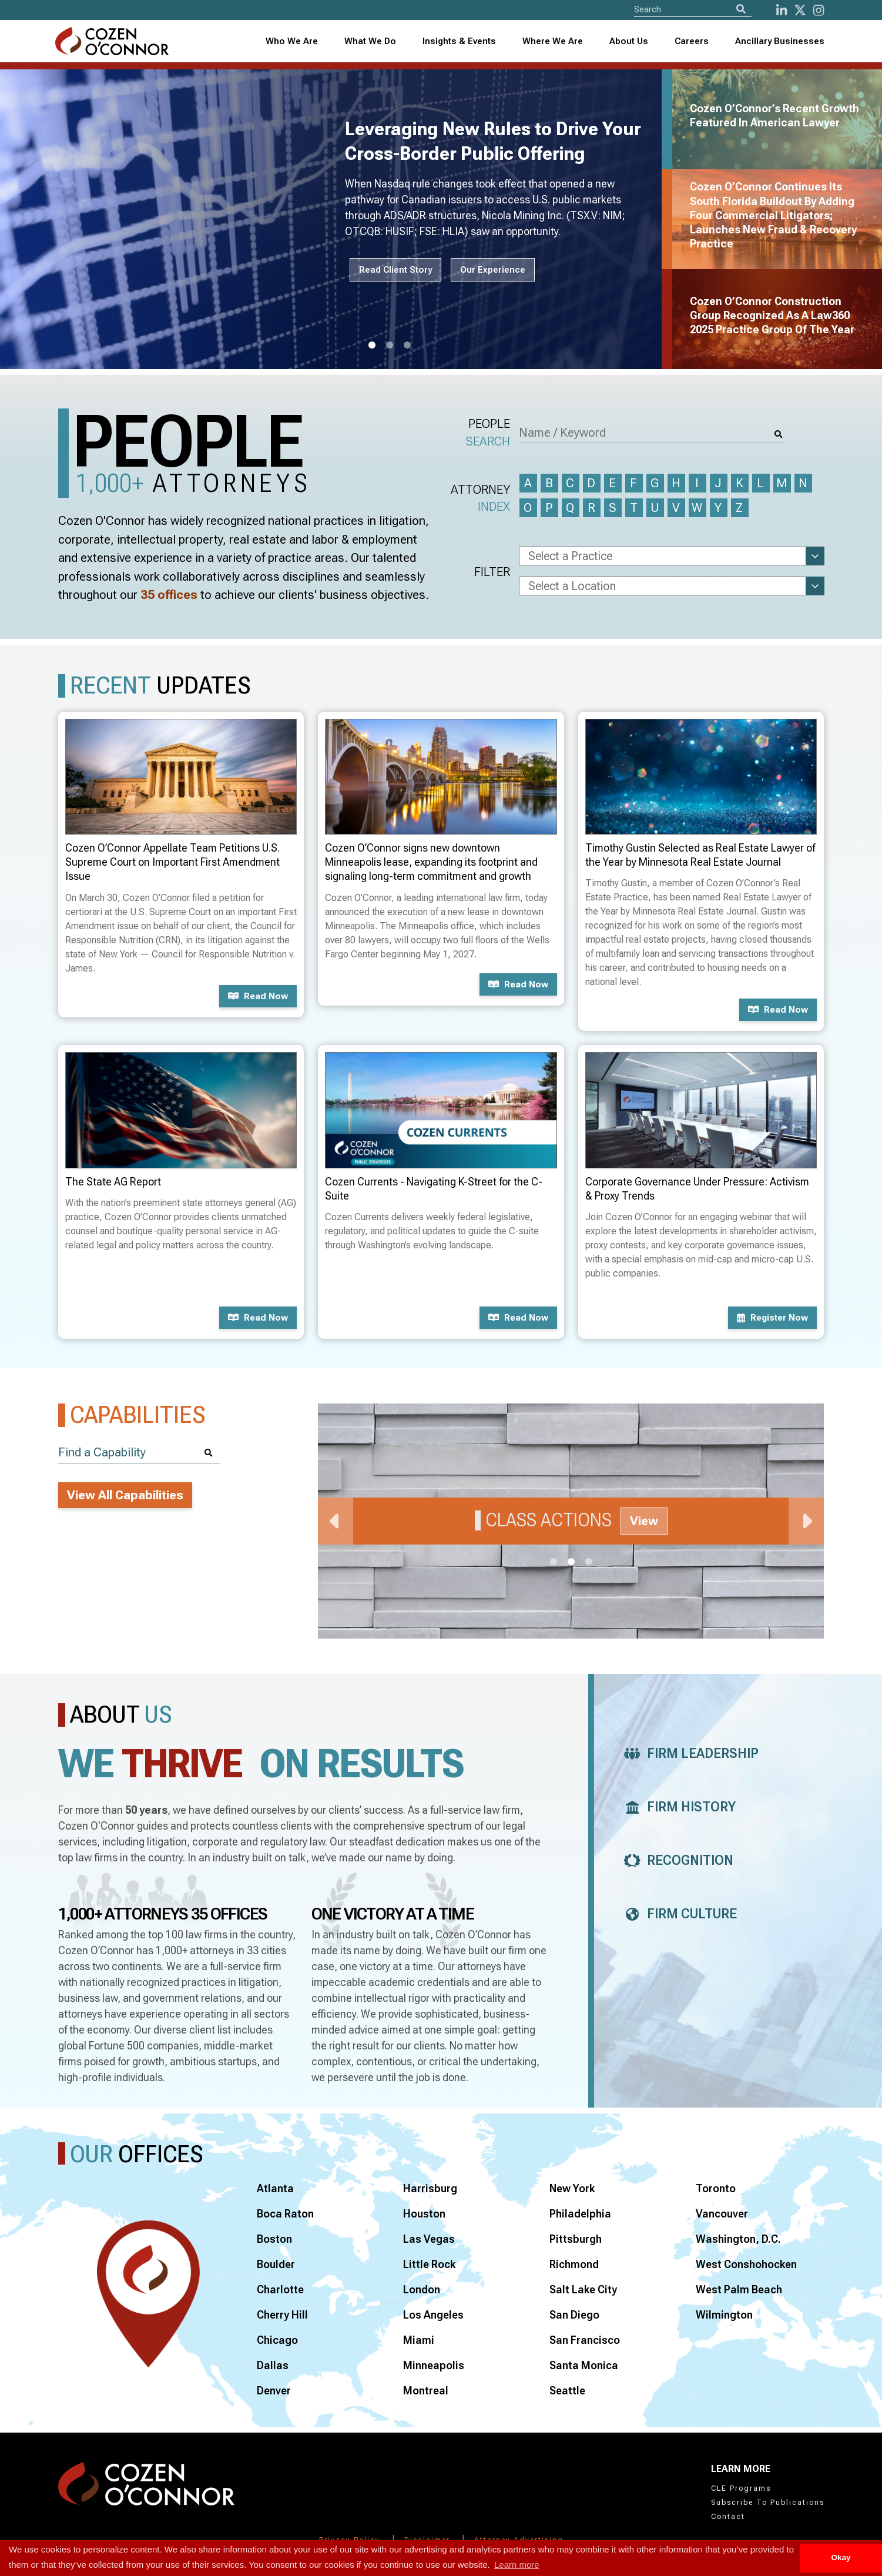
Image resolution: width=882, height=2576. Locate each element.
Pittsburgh (575, 2239)
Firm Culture (677, 1914)
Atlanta (275, 2188)
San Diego (574, 2315)
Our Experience (492, 269)
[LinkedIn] (781, 10)
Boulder (276, 2264)
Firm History (677, 1807)
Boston (274, 2239)
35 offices (168, 595)
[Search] (741, 9)
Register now (772, 1317)
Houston (424, 2213)
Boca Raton (285, 2213)
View (644, 1521)
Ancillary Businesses (779, 41)
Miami (418, 2340)
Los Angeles (433, 2315)
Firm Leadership (688, 1753)
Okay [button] (840, 2557)
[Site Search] (693, 9)
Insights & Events (459, 41)
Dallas (273, 2365)
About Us (628, 41)
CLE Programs (741, 2488)
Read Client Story (395, 269)
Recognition (675, 1860)
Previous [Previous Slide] (335, 1521)
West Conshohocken (746, 2264)
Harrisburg (430, 2188)
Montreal (425, 2390)
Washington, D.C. (738, 2239)
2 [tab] (389, 345)
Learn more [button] (516, 2565)
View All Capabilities (125, 1495)
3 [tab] (407, 345)
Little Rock (429, 2264)
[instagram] (818, 10)
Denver (274, 2390)
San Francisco (584, 2340)
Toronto (716, 2188)
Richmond (574, 2264)
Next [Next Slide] (806, 1521)
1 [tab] (372, 345)
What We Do (370, 41)
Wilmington (724, 2315)
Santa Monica (583, 2365)
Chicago (277, 2340)
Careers (692, 41)
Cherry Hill (282, 2315)
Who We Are (292, 41)
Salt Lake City (583, 2289)
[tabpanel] (338, 219)
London (421, 2289)
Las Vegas (429, 2239)
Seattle (567, 2390)
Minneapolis (433, 2365)
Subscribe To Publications (767, 2502)
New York (572, 2188)
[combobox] (459, 41)
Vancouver (722, 2213)
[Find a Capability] (139, 1452)
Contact (728, 2517)
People (488, 433)
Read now (258, 996)
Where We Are (552, 41)
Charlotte (280, 2289)
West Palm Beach (739, 2289)
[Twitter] (800, 10)
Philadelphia (580, 2213)
